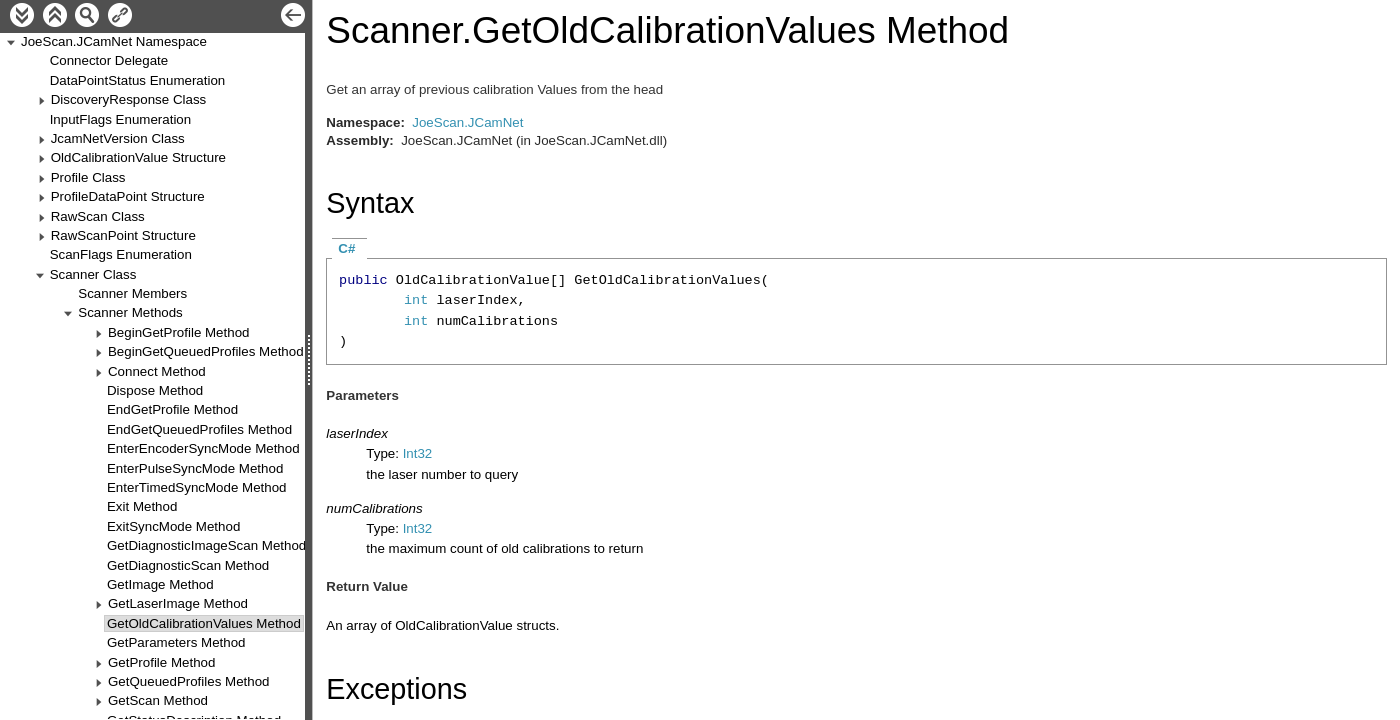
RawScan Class (98, 216)
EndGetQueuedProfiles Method (199, 429)
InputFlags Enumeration (121, 119)
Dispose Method (155, 390)
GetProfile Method (161, 662)
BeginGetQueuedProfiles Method (206, 351)
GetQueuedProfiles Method (189, 681)
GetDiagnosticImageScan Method (206, 545)
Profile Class (88, 177)
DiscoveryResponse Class (129, 99)
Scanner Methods (130, 312)
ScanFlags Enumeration (121, 254)
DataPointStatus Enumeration (138, 80)
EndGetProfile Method (172, 409)
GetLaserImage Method (178, 603)
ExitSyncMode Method (173, 526)
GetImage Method (160, 584)
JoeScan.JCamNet (467, 122)
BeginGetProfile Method (179, 332)
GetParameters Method (176, 642)
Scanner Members (132, 293)
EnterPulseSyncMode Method (195, 468)
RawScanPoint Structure (123, 235)
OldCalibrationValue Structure (138, 157)
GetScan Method (158, 700)
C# (346, 248)
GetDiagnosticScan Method (188, 565)
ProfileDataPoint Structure (128, 196)
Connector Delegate (109, 60)
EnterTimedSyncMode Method (197, 487)
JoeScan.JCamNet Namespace (114, 41)
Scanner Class (93, 274)
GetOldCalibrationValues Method (204, 623)
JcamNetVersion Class (118, 138)
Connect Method (157, 371)
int (416, 300)
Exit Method (142, 506)
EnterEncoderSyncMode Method (203, 448)
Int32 (418, 453)
